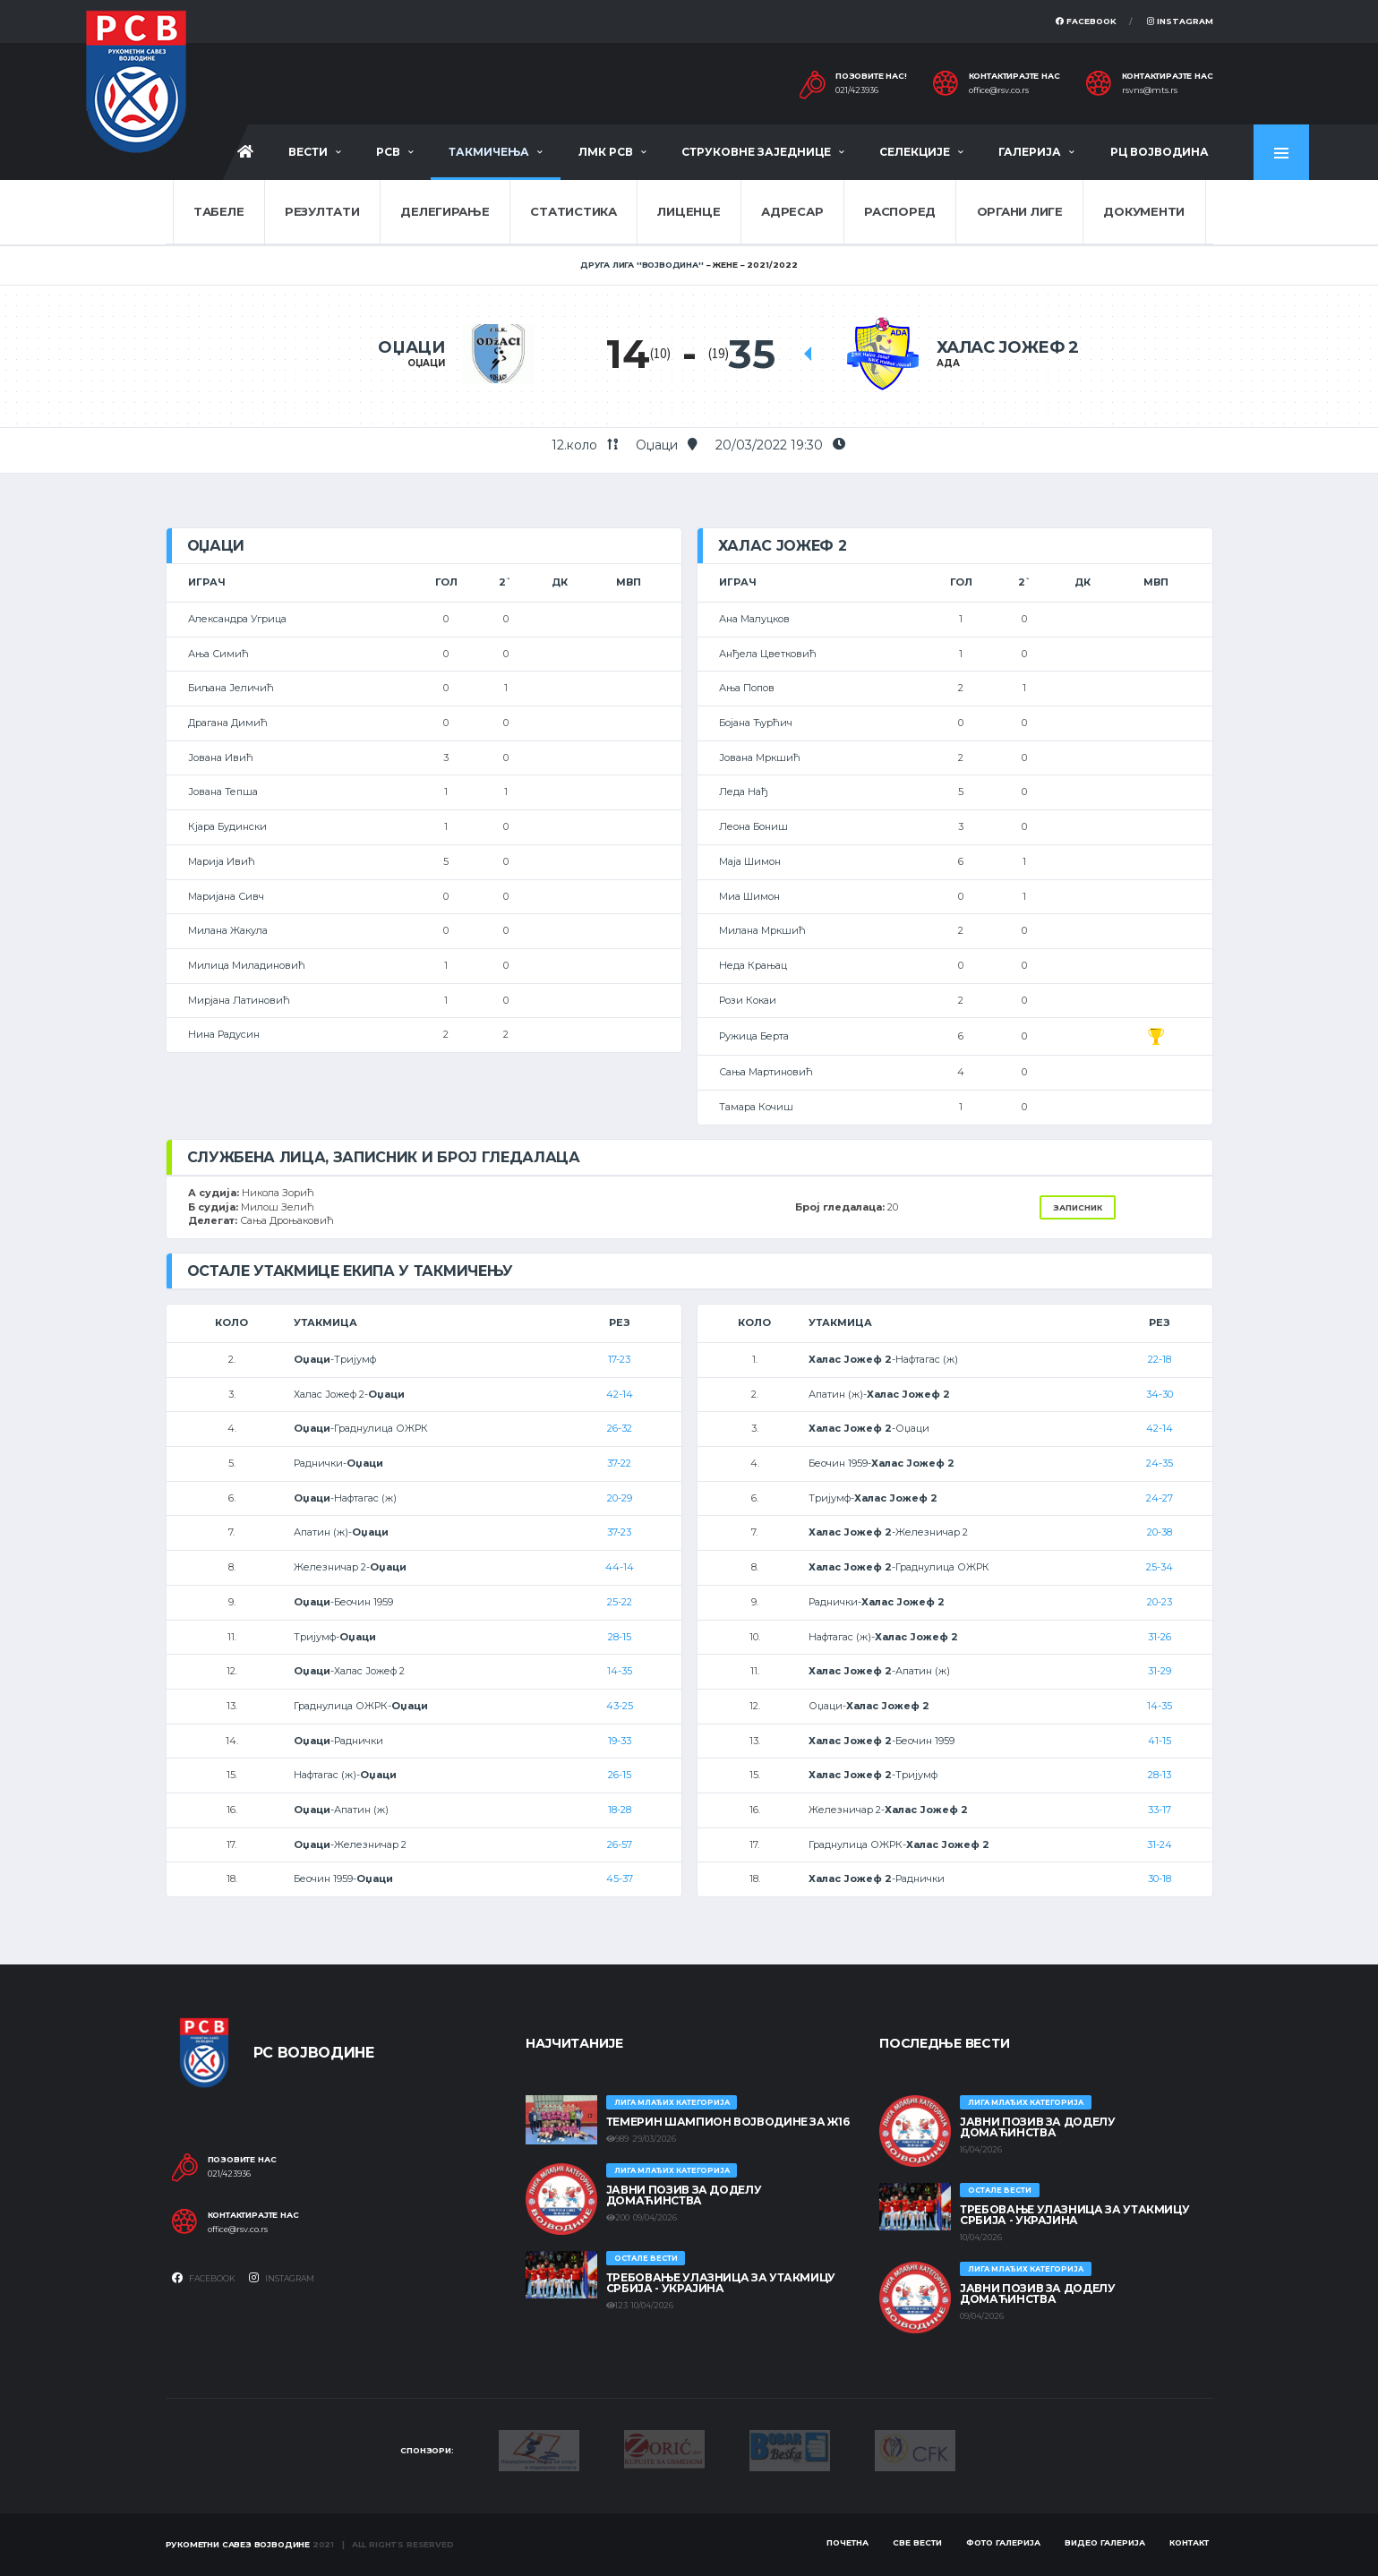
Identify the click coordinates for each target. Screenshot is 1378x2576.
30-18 (1159, 1878)
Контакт (1189, 2542)
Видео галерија (1105, 2542)
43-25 (619, 1705)
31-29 (1159, 1671)
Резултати (322, 211)
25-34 (1159, 1567)
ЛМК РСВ (605, 151)
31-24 (1159, 1844)
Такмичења (489, 151)
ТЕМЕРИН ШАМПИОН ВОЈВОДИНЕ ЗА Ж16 (727, 2121)
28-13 (1159, 1774)
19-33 (619, 1740)
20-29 (619, 1498)
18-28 (619, 1809)
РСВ (388, 151)
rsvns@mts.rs (1149, 90)
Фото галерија (1003, 2542)
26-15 (619, 1774)
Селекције (914, 151)
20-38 (1159, 1532)
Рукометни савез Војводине (238, 2544)
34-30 (1159, 1394)
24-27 (1159, 1498)
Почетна (847, 2542)
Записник (1077, 1207)
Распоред (900, 211)
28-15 (619, 1636)
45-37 (619, 1878)
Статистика (573, 211)
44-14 (619, 1567)
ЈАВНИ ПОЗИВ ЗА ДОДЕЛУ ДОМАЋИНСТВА (683, 2195)
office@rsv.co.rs (999, 90)
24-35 (1159, 1463)
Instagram (1180, 21)
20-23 (1159, 1602)
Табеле (218, 211)
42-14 (619, 1394)
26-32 (619, 1428)
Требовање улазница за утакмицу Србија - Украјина (720, 2283)
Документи (1144, 211)
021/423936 (856, 90)
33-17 (1159, 1809)
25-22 (619, 1602)
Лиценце (688, 211)
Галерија (1029, 151)
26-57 (619, 1844)
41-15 (1159, 1740)
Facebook (1086, 21)
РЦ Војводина (1159, 151)
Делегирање (444, 211)
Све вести (917, 2542)
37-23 (619, 1532)
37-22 (619, 1463)
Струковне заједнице (756, 151)
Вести (308, 151)
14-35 (619, 1671)
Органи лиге (1020, 211)
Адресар (792, 211)
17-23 (619, 1359)
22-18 (1159, 1359)
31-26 (1159, 1636)
